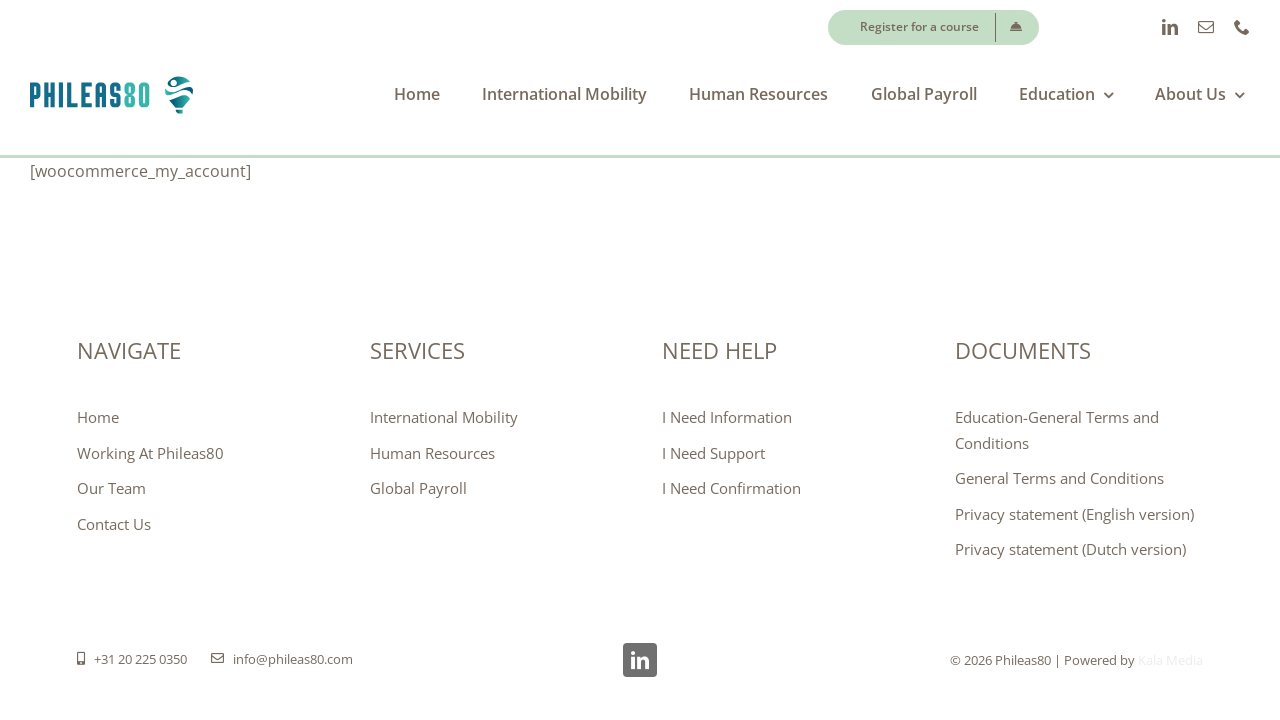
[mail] (1206, 27)
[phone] (1242, 27)
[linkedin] (1170, 27)
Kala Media (1170, 660)
